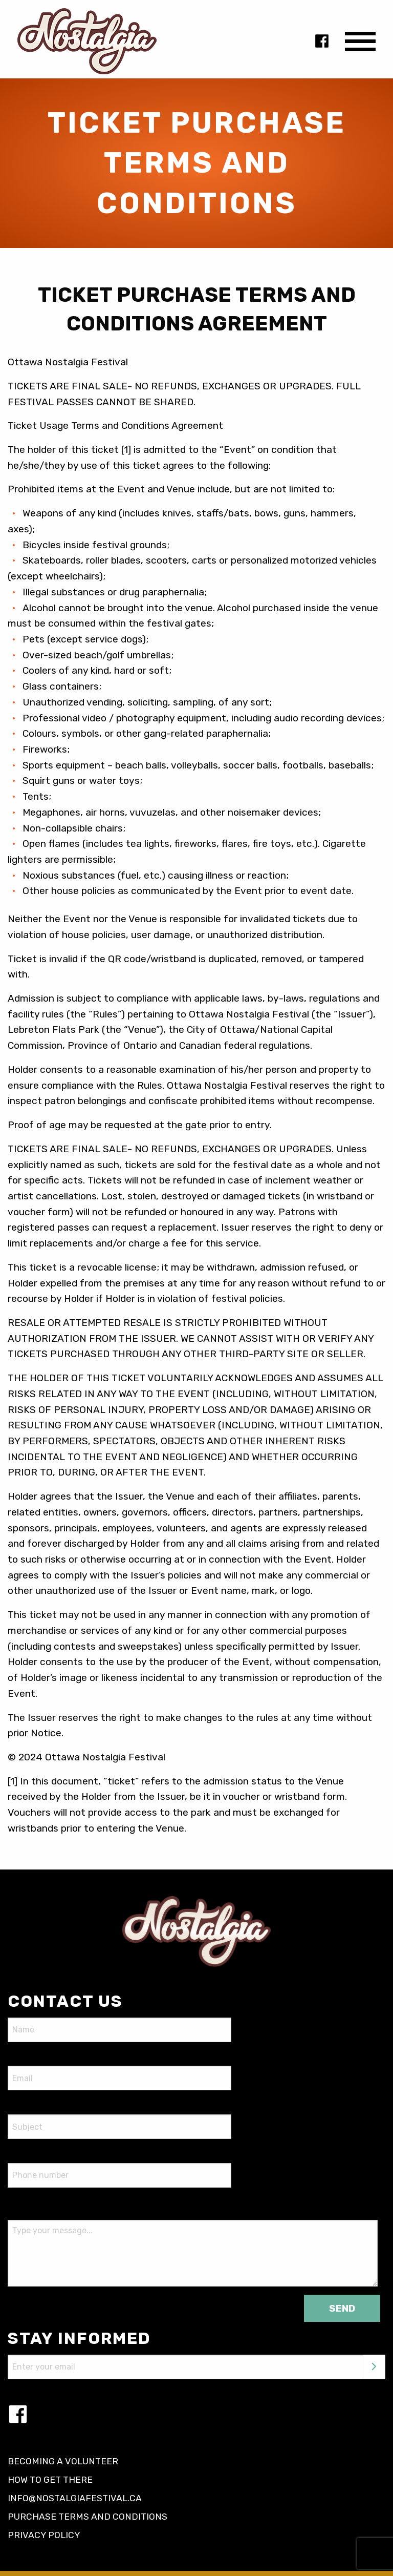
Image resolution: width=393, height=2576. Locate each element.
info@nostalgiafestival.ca (75, 2498)
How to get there (50, 2480)
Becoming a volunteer (63, 2461)
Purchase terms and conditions (87, 2516)
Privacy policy (44, 2535)
